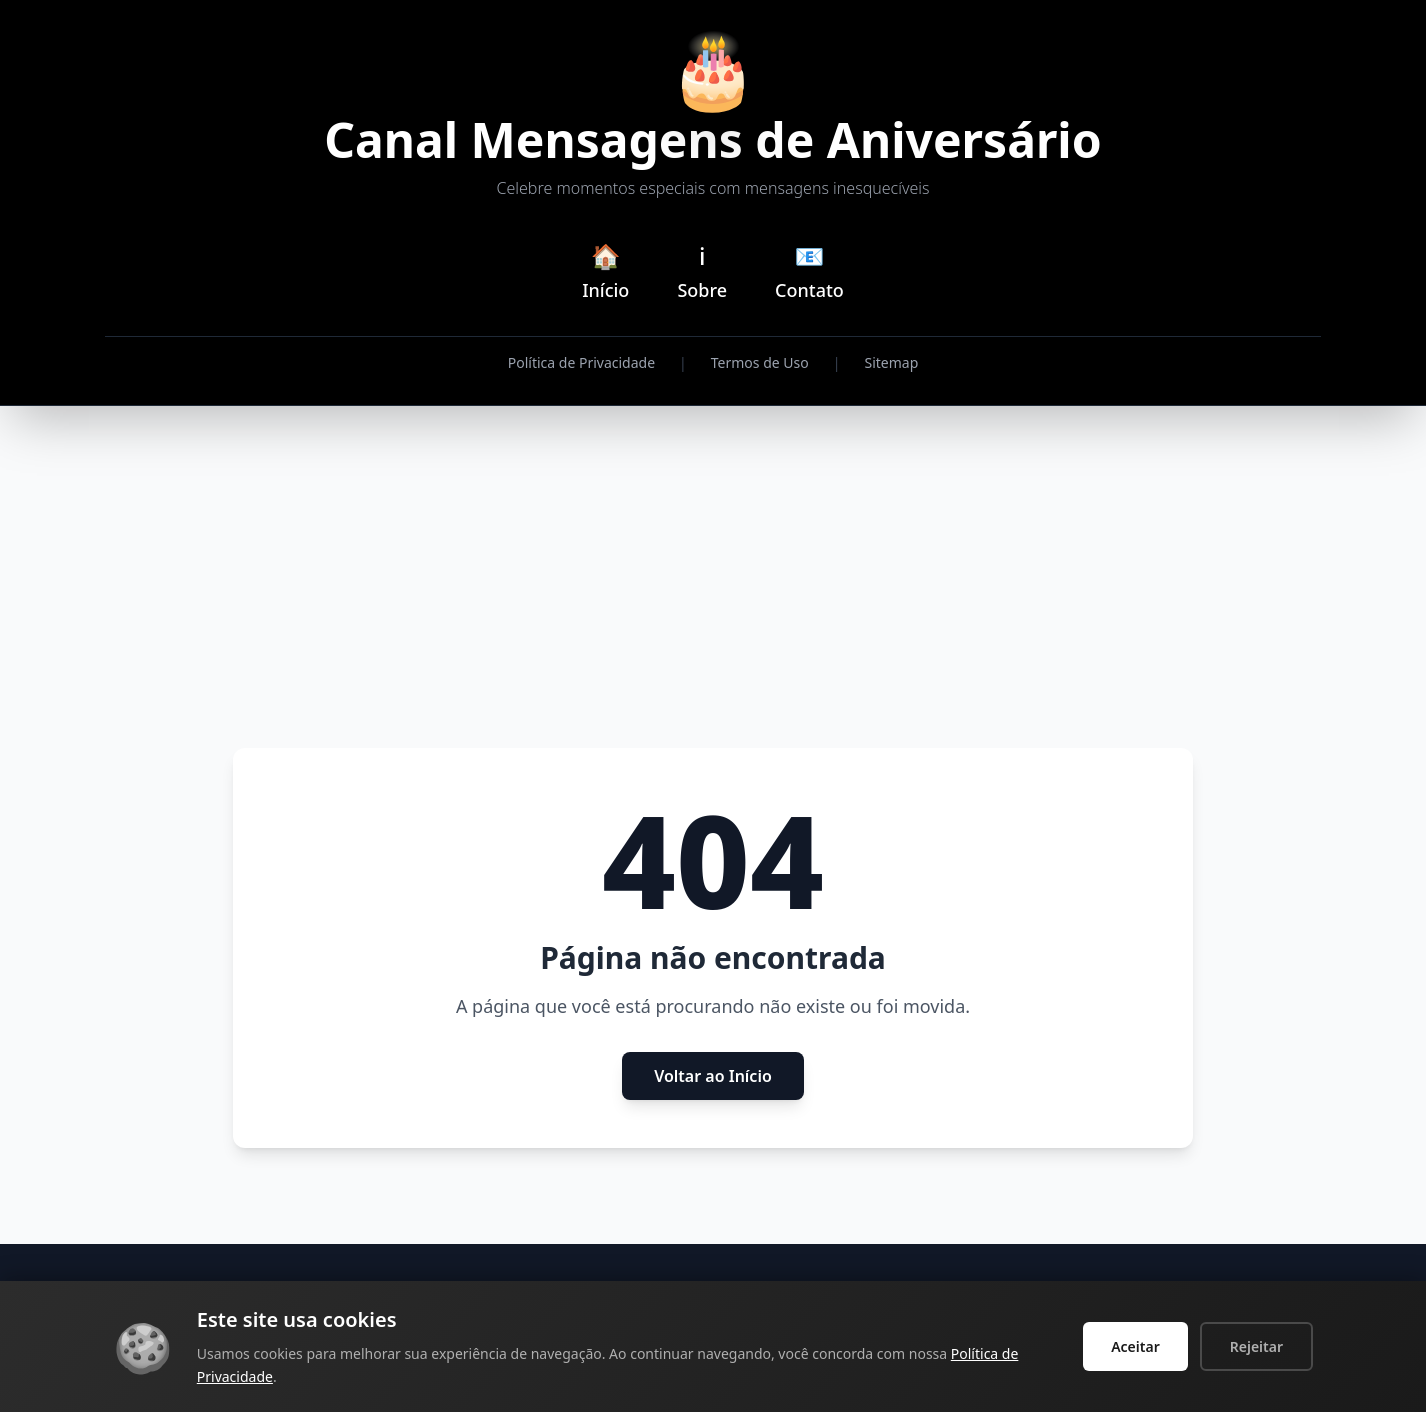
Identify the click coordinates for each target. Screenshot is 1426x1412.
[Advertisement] (713, 578)
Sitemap (891, 362)
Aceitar (1135, 1346)
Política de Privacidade (581, 362)
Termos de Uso (760, 362)
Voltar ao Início (713, 1076)
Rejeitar (1256, 1346)
